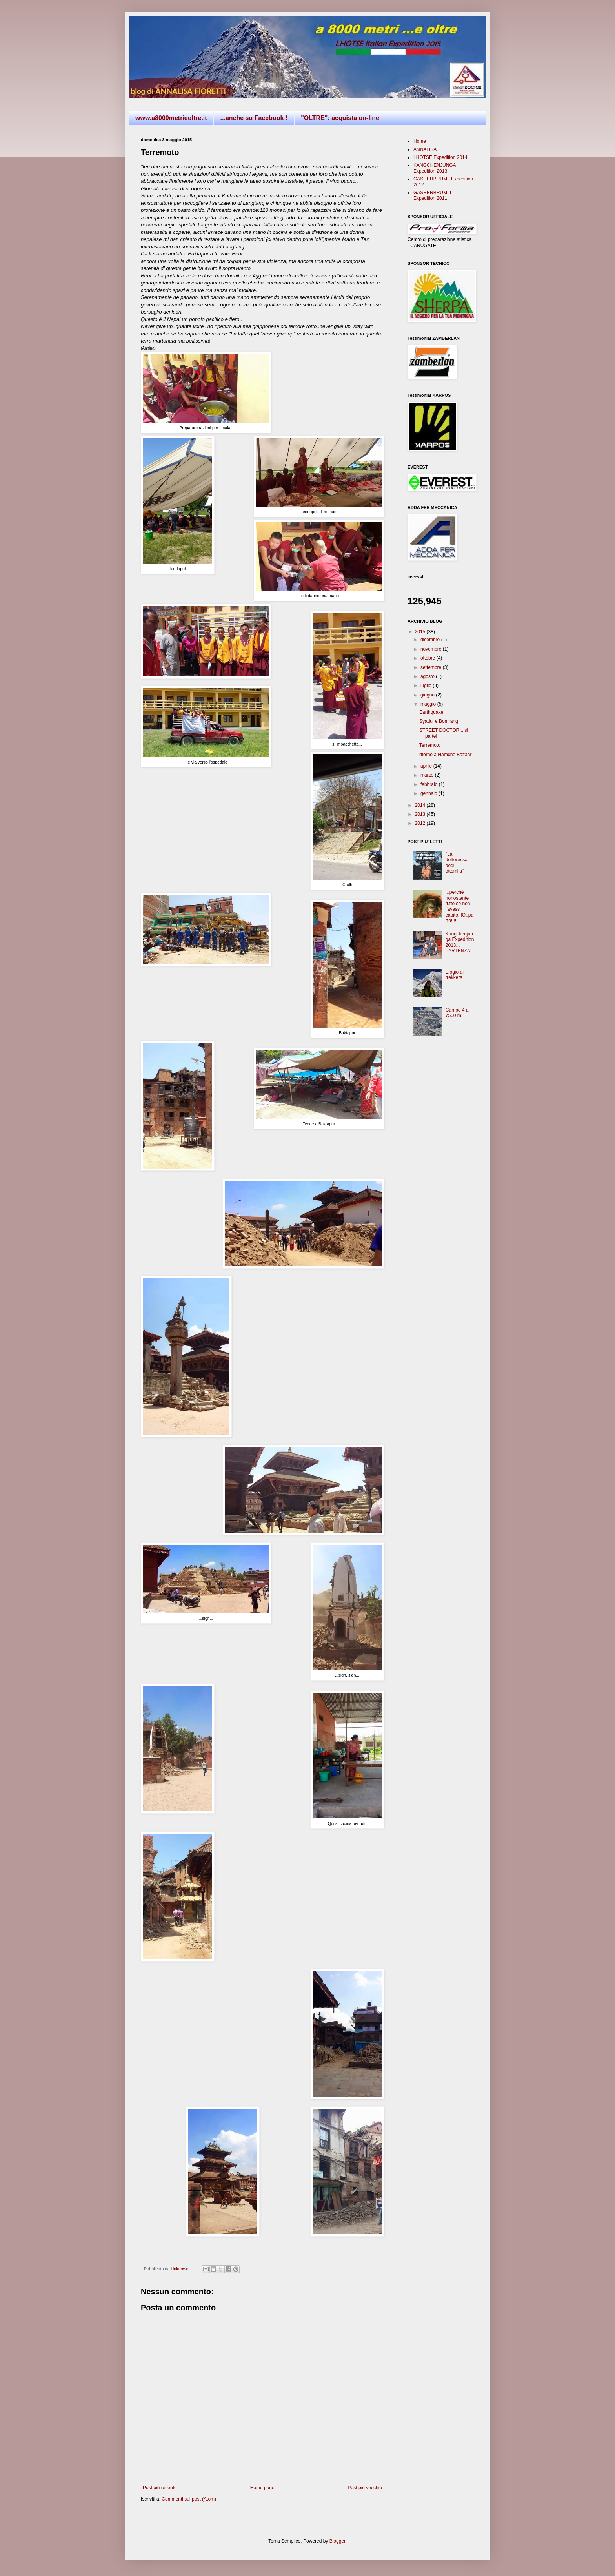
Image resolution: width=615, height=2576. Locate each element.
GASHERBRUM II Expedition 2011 (432, 195)
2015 (421, 631)
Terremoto (429, 745)
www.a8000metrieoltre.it (171, 118)
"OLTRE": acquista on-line (340, 118)
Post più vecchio (365, 2487)
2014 (421, 805)
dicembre (430, 639)
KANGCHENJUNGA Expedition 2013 (434, 167)
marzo (427, 775)
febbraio (429, 784)
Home (419, 141)
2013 (421, 814)
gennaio (429, 793)
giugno (428, 695)
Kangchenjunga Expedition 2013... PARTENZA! (460, 942)
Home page (262, 2487)
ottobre (428, 658)
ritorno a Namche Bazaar (445, 754)
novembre (431, 649)
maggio (428, 704)
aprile (426, 766)
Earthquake (431, 712)
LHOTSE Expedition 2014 (440, 157)
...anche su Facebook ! (254, 118)
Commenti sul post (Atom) (189, 2499)
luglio (426, 685)
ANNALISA (425, 149)
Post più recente (160, 2487)
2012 (421, 823)
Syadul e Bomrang (438, 721)
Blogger (337, 2541)
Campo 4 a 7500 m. (457, 1012)
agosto (428, 676)
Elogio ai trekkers (455, 974)
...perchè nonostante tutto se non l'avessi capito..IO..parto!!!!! (459, 906)
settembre (431, 667)
